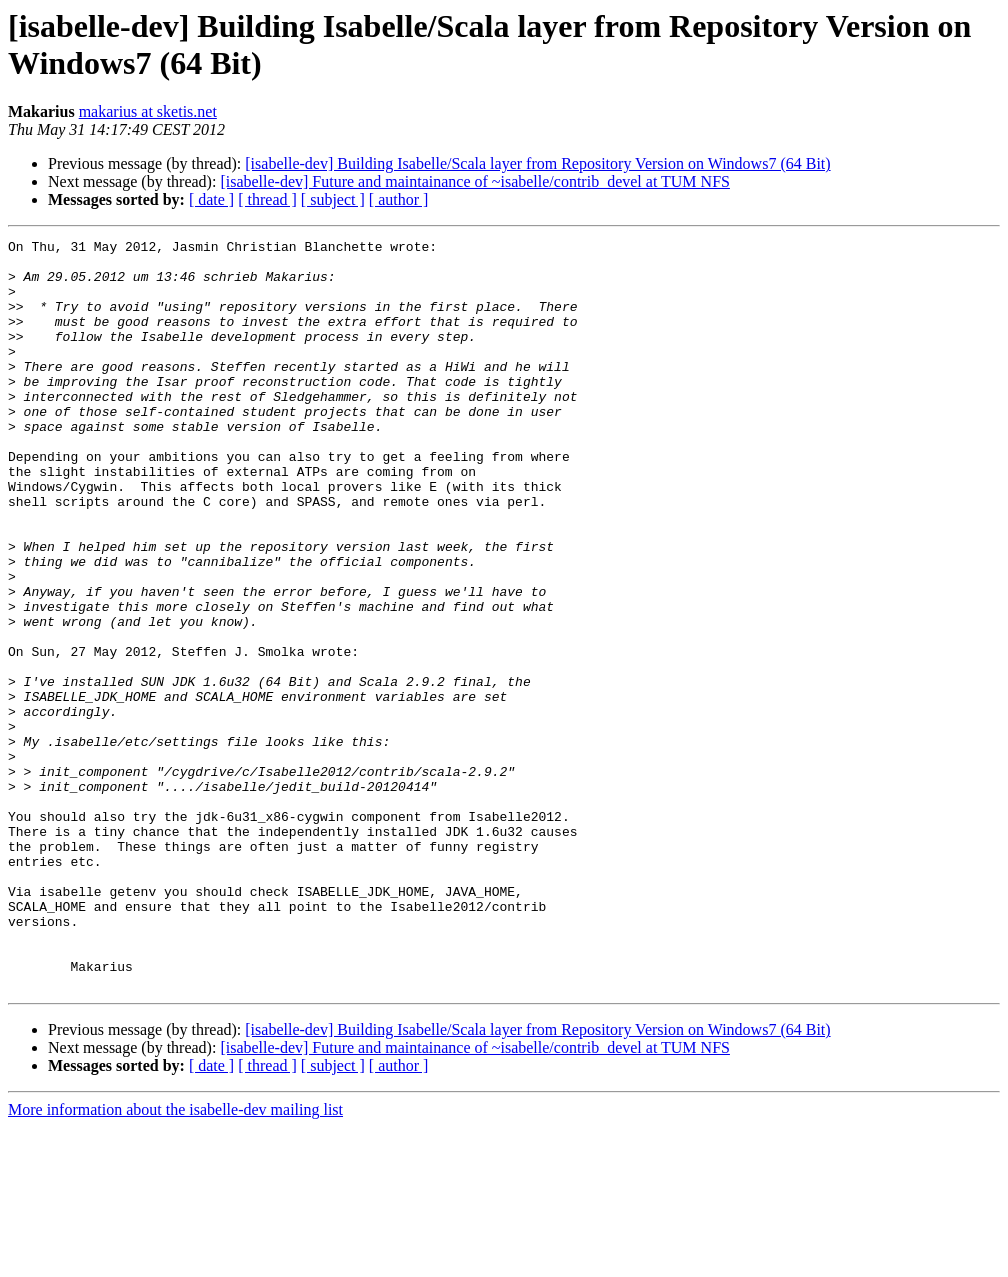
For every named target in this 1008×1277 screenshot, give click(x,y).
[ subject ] (333, 199)
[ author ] (399, 199)
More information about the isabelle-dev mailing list (175, 1259)
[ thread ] (267, 199)
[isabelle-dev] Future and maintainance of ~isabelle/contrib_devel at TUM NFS (475, 181)
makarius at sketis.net (148, 111)
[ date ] (211, 199)
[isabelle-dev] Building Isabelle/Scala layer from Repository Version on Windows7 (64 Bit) (537, 163)
